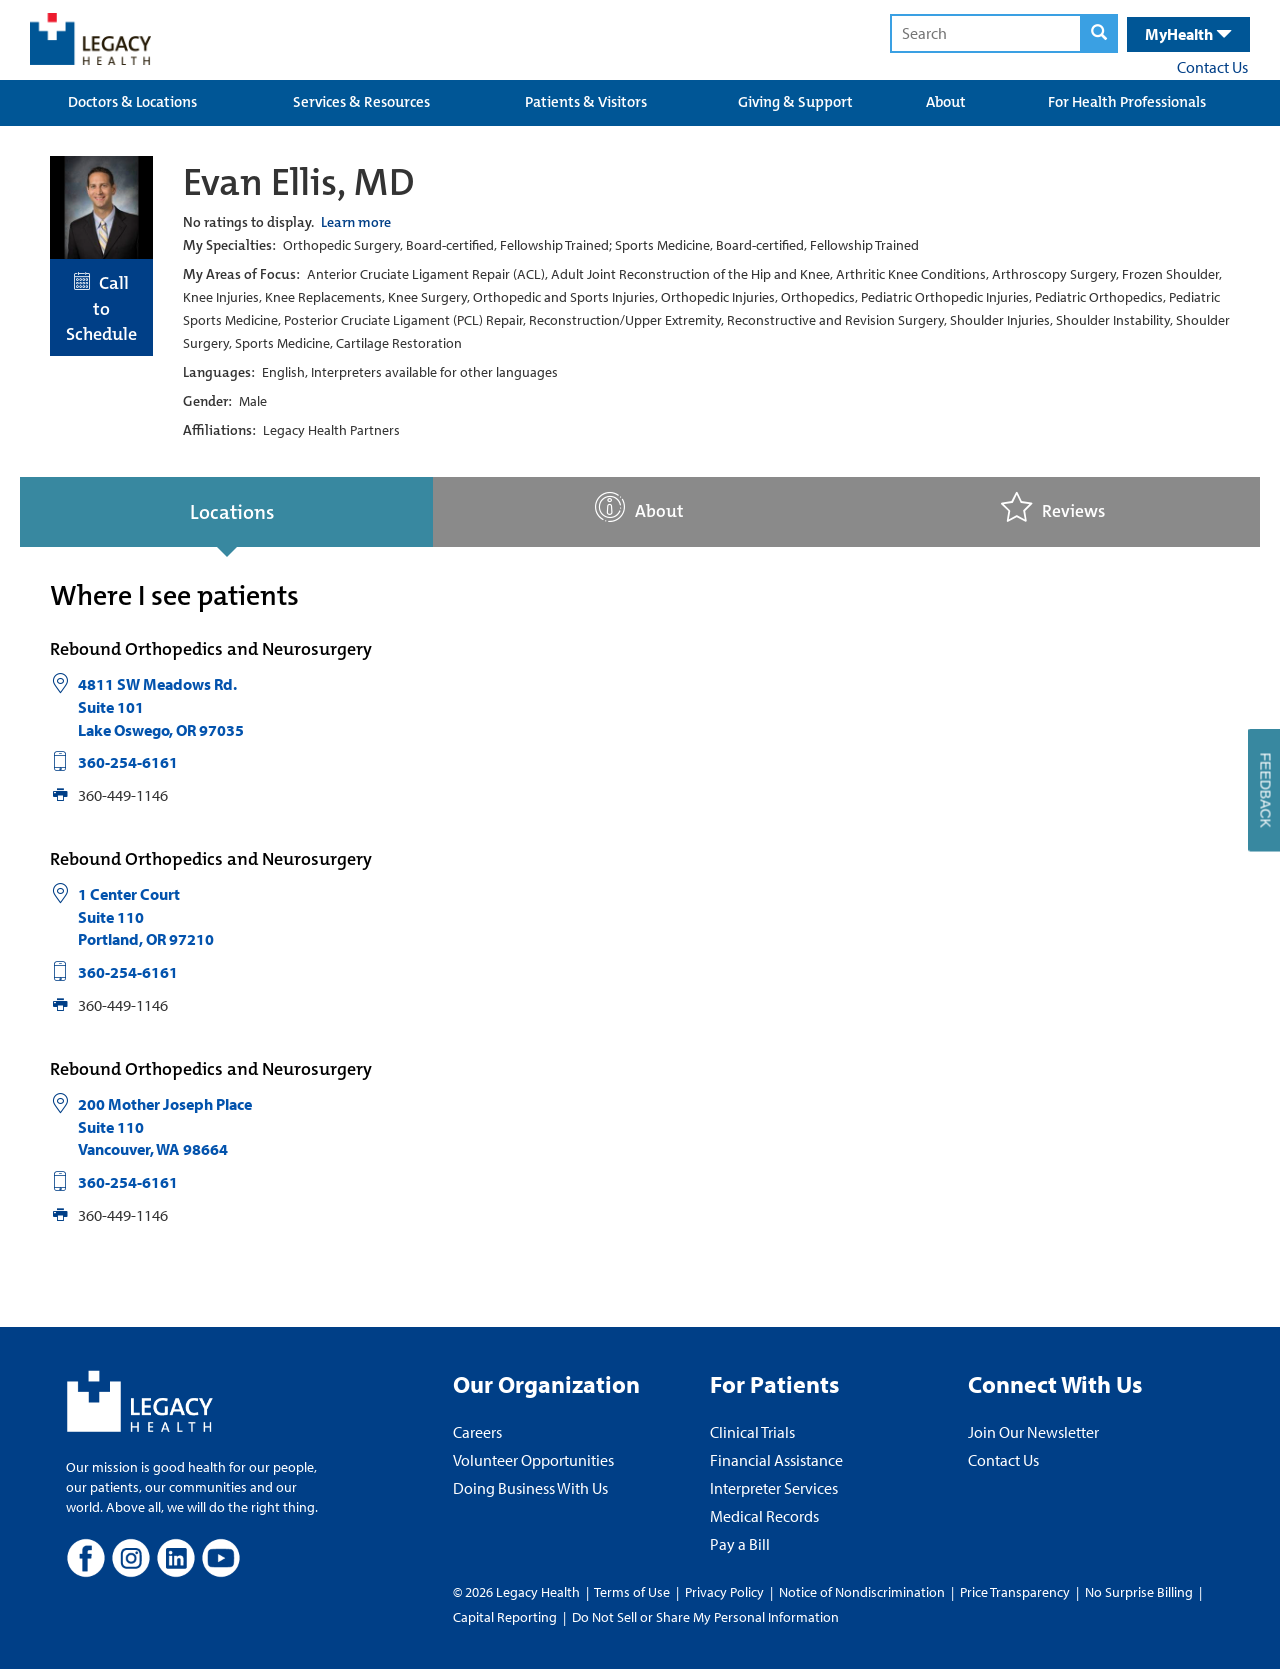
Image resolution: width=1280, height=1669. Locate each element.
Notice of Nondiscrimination (862, 1592)
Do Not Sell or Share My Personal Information (705, 1617)
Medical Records (764, 1516)
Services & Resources (361, 102)
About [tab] (639, 507)
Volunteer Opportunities (533, 1460)
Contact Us (1212, 67)
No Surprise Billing (1139, 1592)
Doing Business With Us (530, 1488)
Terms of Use (633, 1592)
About (946, 102)
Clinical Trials (752, 1432)
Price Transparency (1015, 1592)
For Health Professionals (1127, 102)
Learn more (356, 222)
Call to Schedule (101, 308)
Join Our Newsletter (1033, 1432)
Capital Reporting (505, 1617)
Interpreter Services (774, 1488)
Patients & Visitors (586, 102)
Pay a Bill (740, 1544)
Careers (477, 1432)
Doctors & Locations (132, 102)
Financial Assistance (776, 1460)
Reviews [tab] (1053, 507)
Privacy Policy (724, 1592)
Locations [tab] (232, 512)
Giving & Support (795, 102)
